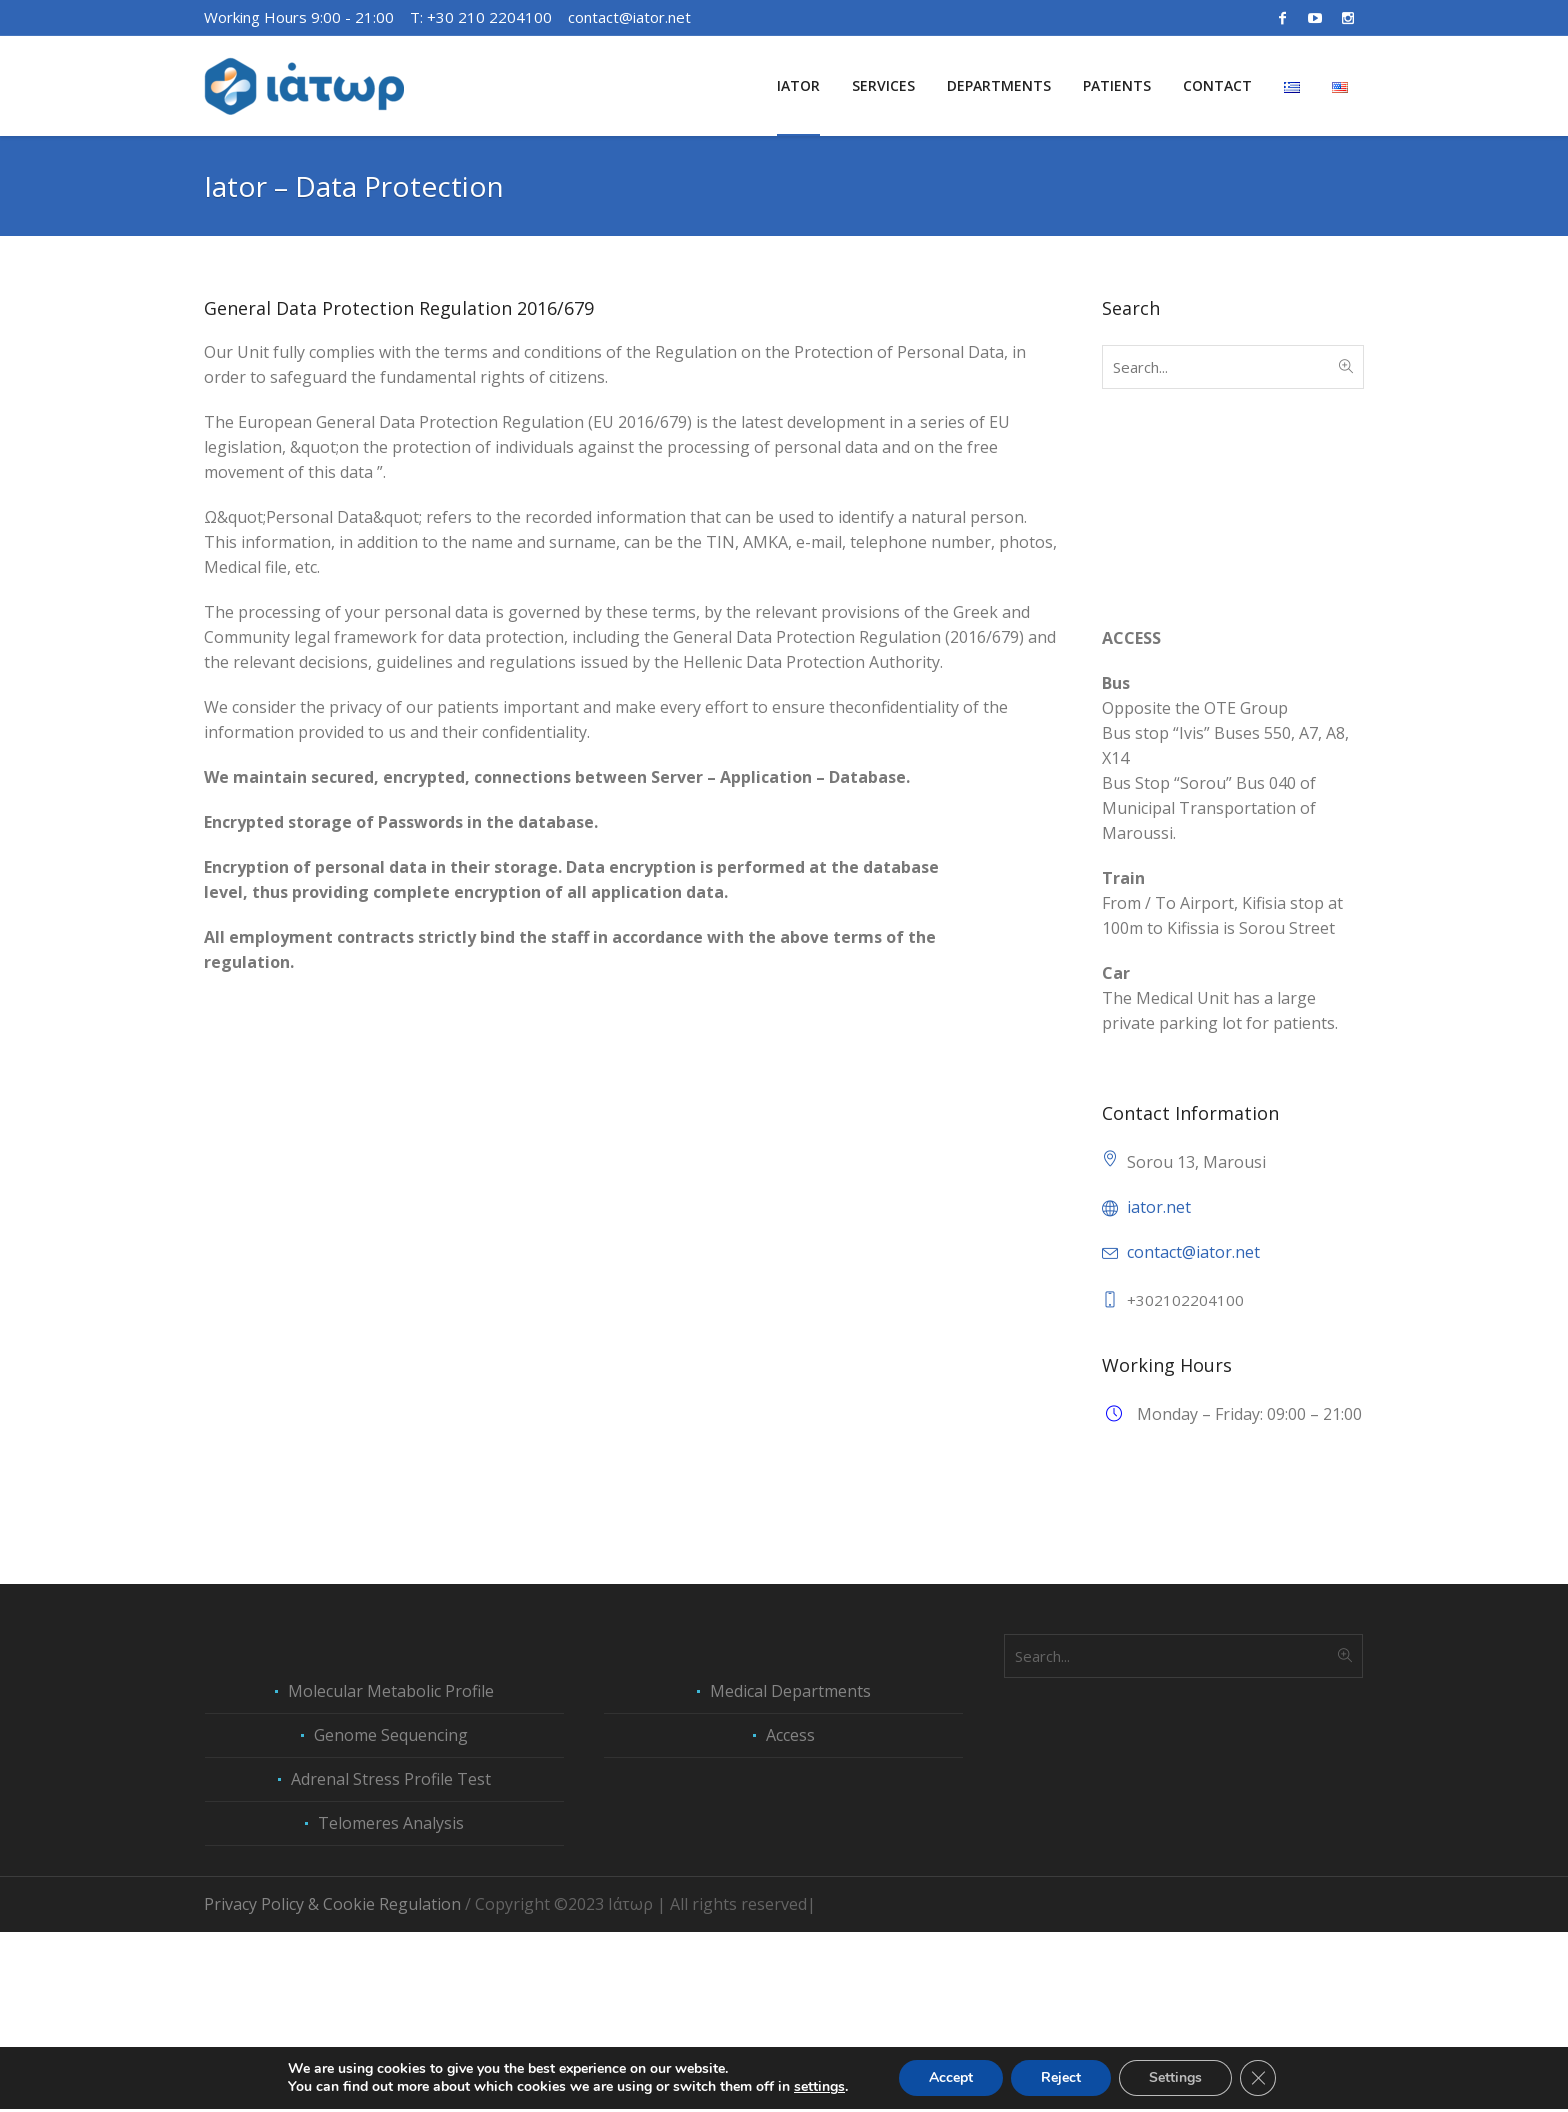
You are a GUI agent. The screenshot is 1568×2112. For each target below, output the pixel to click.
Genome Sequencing (391, 1915)
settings (819, 2090)
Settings (1175, 2080)
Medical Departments (790, 1871)
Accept (951, 2080)
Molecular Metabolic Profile (391, 1871)
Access (790, 1915)
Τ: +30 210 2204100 (481, 17)
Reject (1061, 2080)
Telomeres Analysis (391, 2003)
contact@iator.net (629, 17)
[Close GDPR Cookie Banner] (1258, 2081)
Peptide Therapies (1169, 1658)
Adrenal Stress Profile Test (391, 1959)
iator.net (1159, 1207)
